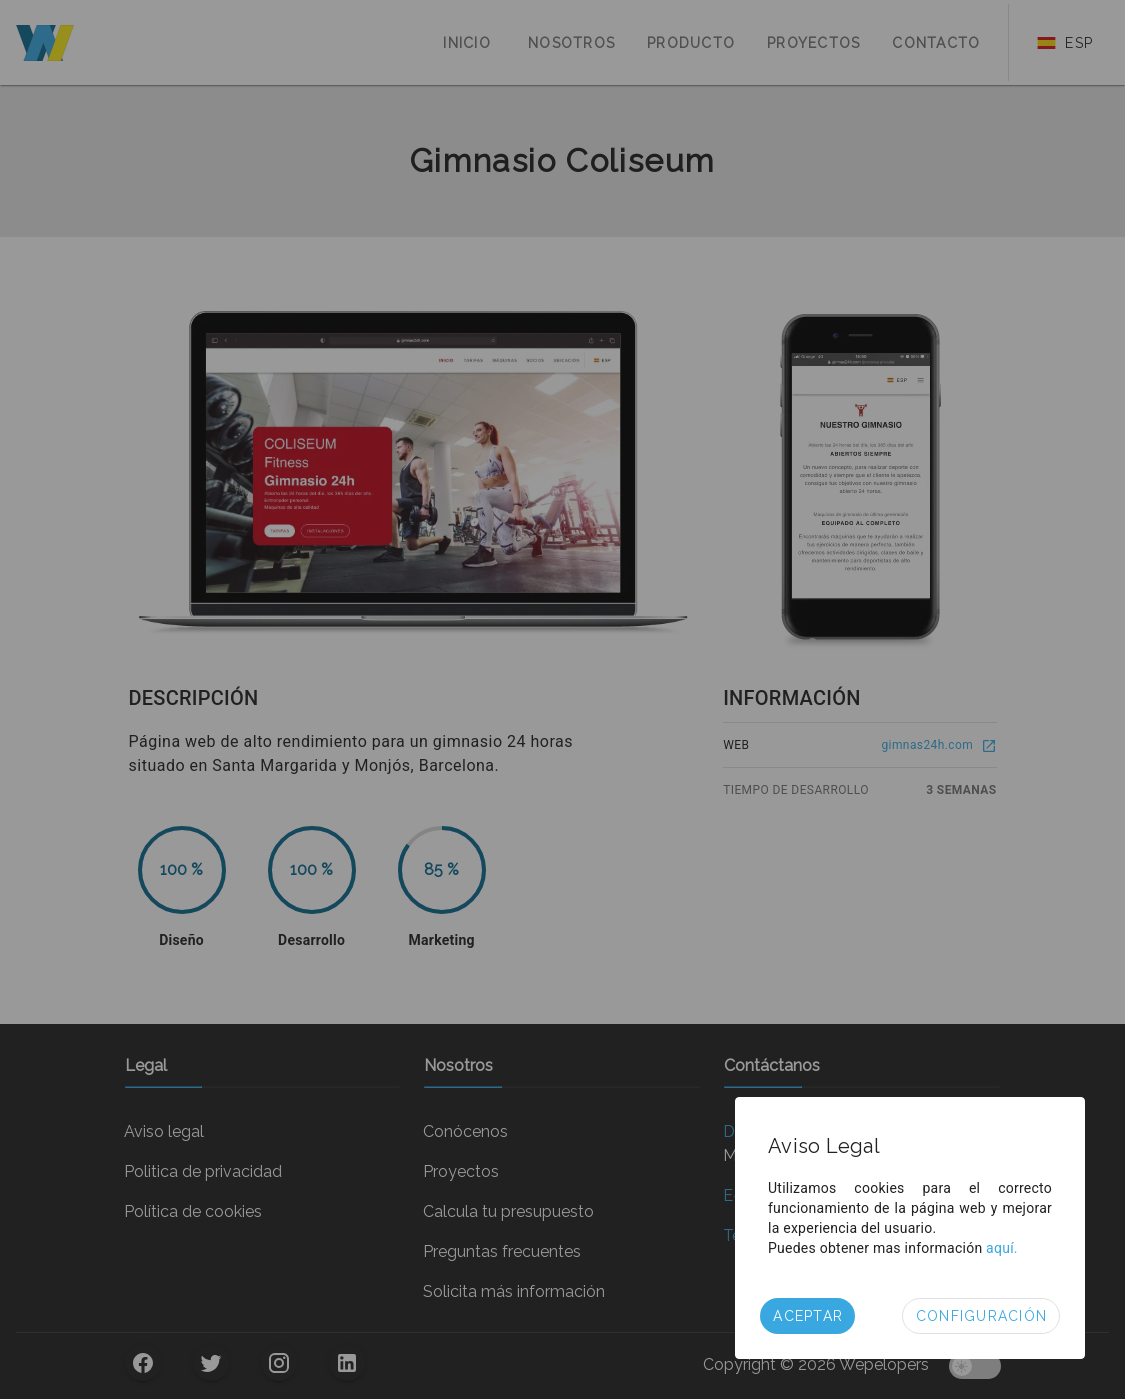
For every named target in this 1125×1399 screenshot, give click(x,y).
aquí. (1002, 1248)
